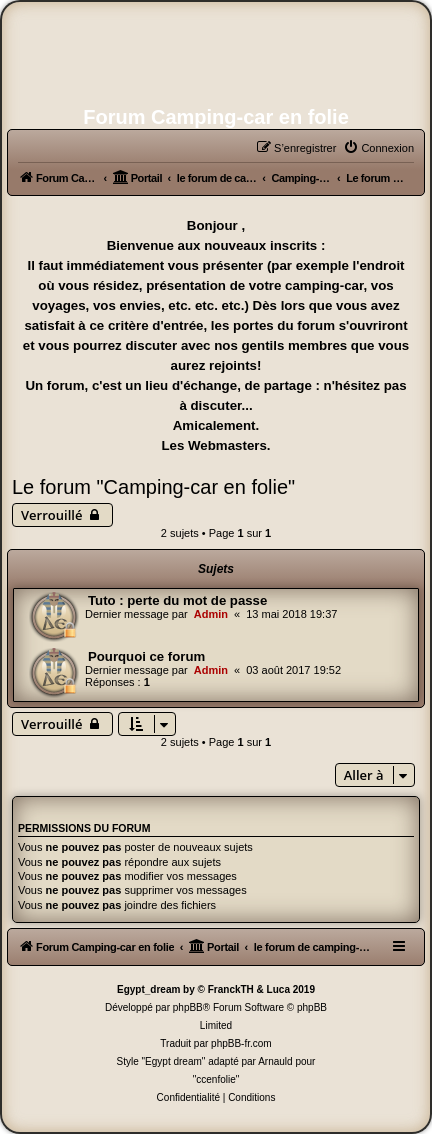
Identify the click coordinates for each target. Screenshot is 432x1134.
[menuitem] (378, 148)
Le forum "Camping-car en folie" (153, 487)
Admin (211, 614)
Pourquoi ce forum (146, 656)
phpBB (188, 1007)
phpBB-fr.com (241, 1043)
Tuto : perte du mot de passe (177, 600)
